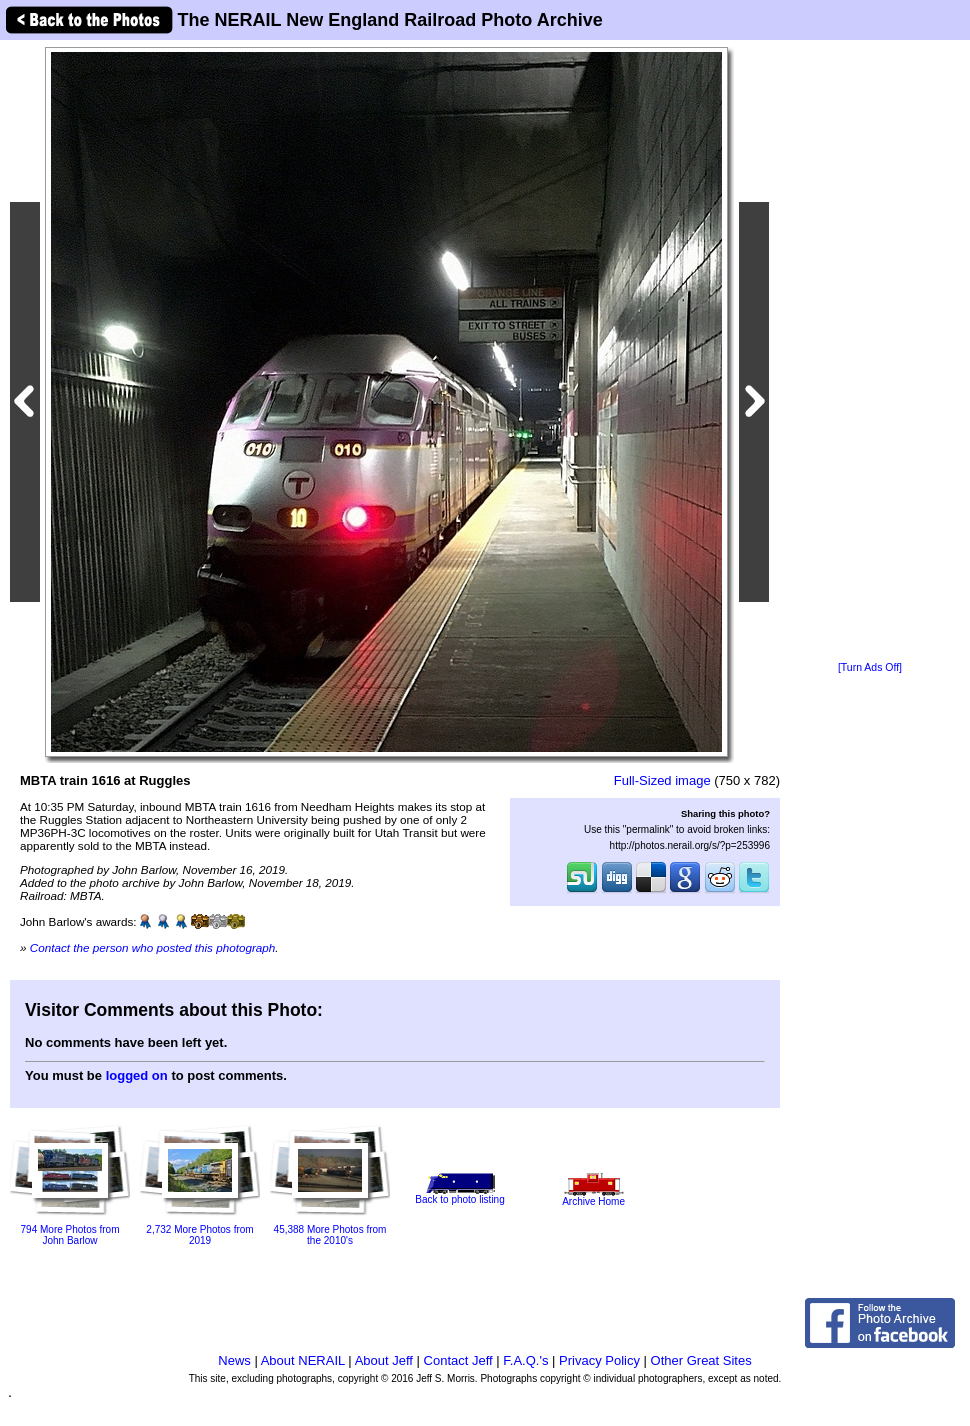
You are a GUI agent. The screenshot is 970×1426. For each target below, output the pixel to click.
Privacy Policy (599, 1360)
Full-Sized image (662, 780)
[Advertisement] (870, 352)
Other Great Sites (701, 1360)
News (234, 1360)
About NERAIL (303, 1360)
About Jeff (384, 1360)
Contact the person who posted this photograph (153, 947)
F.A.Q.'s (525, 1360)
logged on (137, 1075)
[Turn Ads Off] (870, 667)
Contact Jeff (458, 1360)
